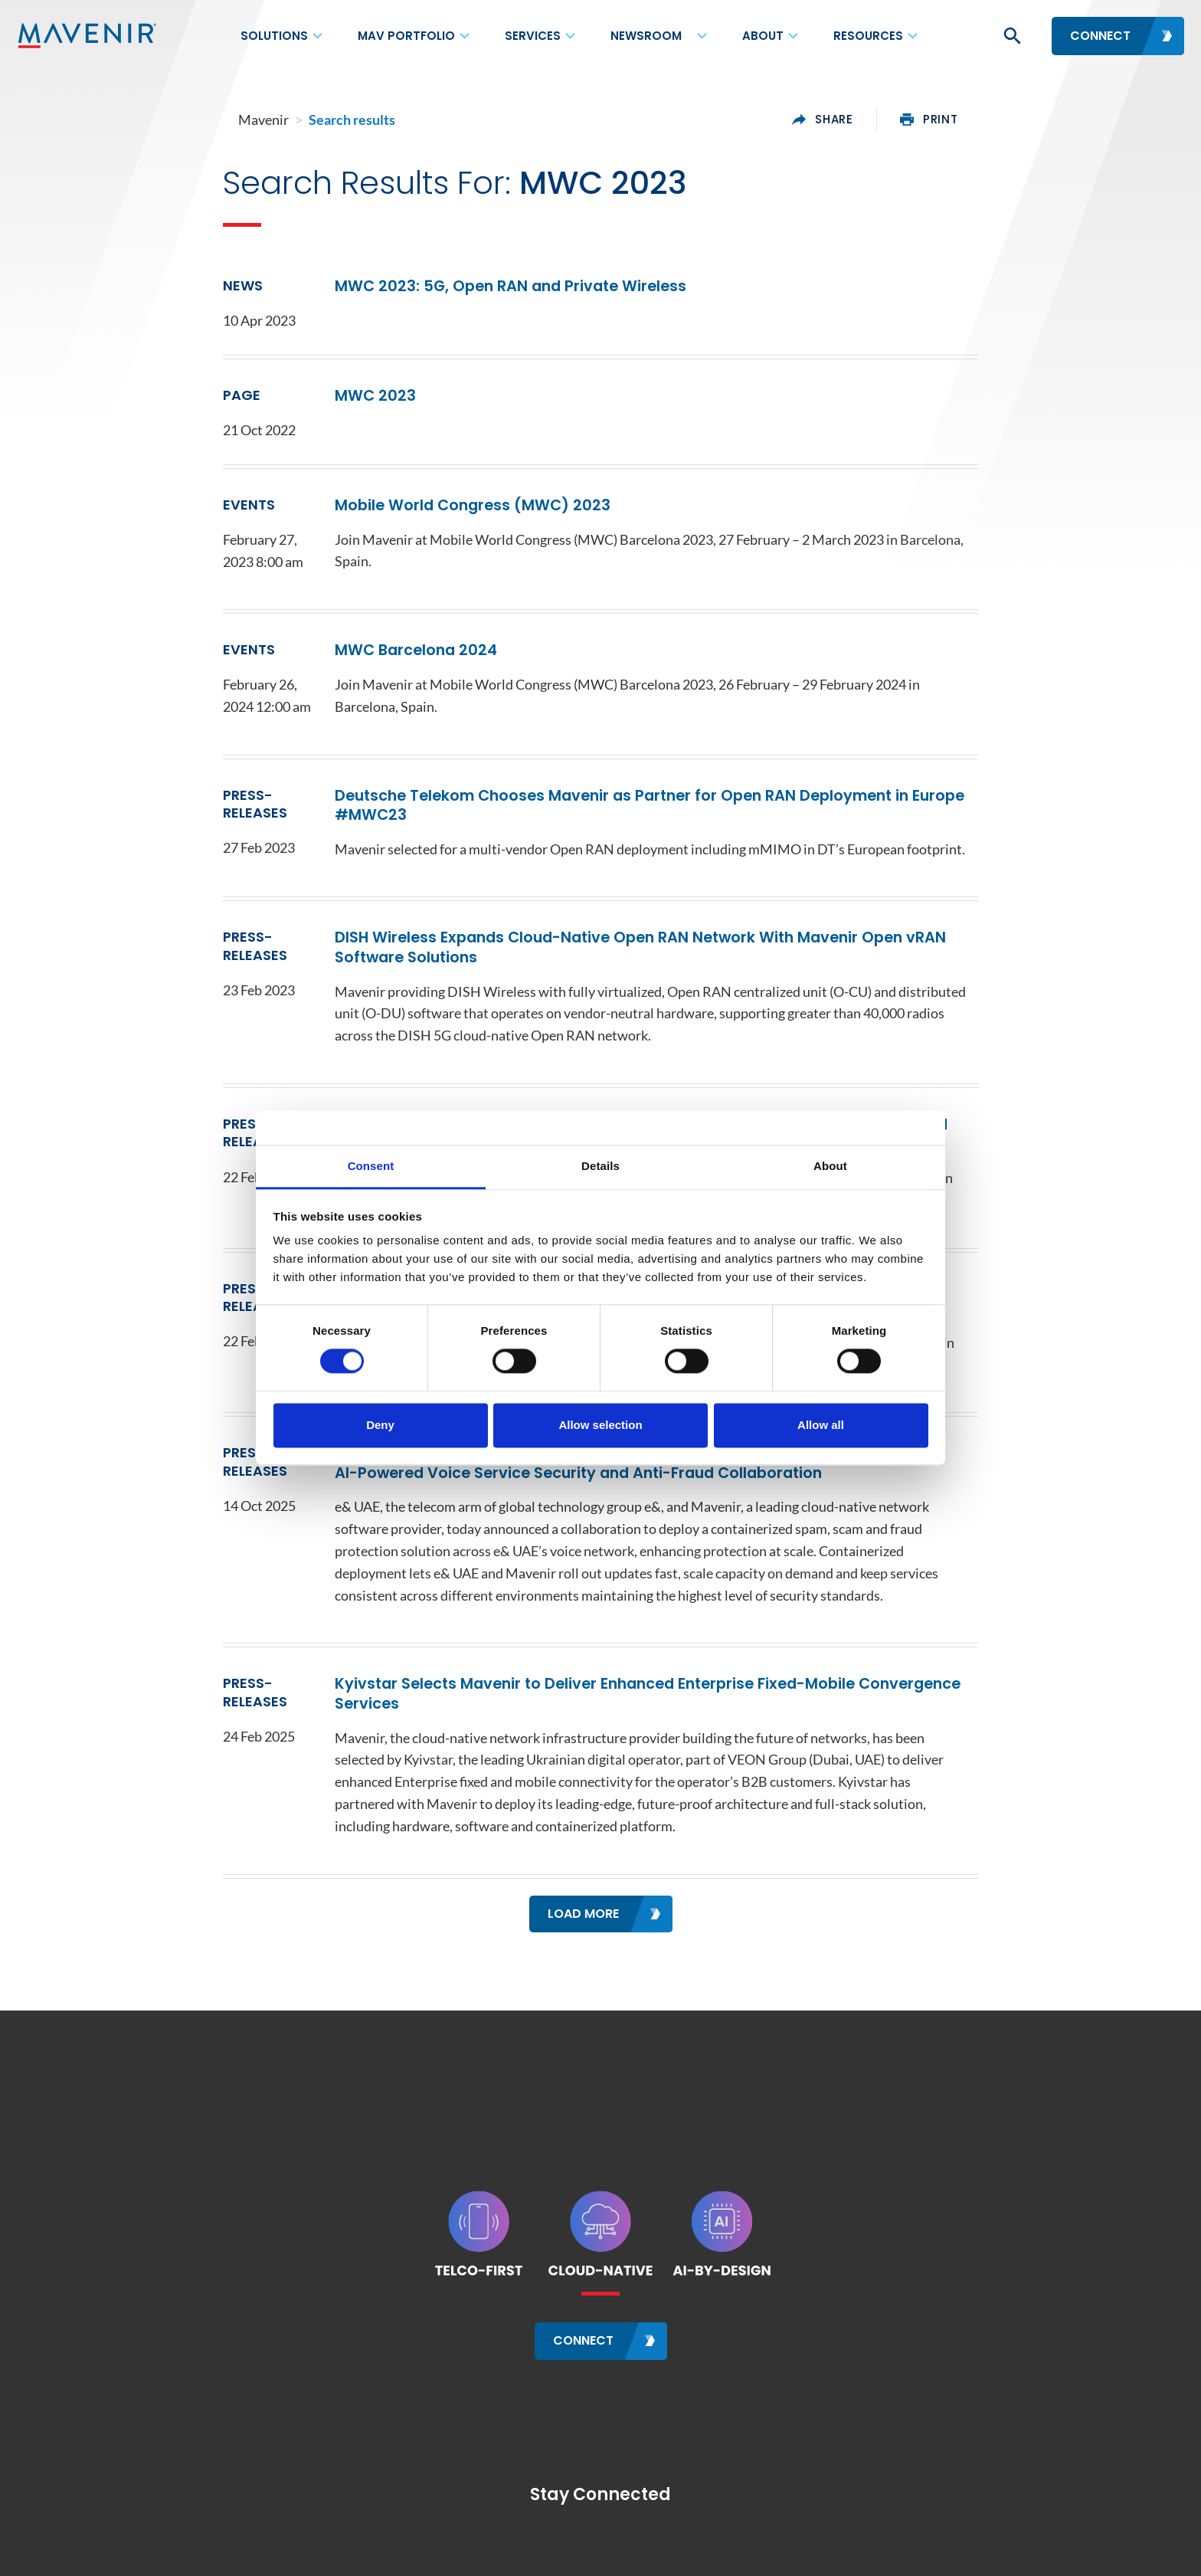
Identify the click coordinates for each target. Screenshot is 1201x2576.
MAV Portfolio (406, 36)
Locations (288, 2550)
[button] (1011, 36)
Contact (223, 2550)
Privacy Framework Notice (843, 2550)
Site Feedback (964, 2550)
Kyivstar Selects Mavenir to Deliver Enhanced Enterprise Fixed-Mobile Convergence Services (657, 1635)
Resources (868, 36)
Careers (352, 2550)
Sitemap (413, 2550)
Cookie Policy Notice (706, 2550)
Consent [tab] (371, 1165)
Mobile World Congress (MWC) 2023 (411, 514)
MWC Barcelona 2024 (346, 646)
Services (533, 36)
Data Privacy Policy (586, 2550)
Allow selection (600, 1424)
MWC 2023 (297, 405)
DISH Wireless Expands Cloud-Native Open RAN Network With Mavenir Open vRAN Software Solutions (651, 916)
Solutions (274, 36)
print (1042, 119)
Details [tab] (600, 1165)
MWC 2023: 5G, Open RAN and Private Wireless (454, 295)
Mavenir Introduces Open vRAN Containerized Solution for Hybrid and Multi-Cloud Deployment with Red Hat (613, 1087)
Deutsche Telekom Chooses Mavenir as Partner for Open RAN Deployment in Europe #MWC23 (662, 778)
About (763, 36)
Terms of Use (486, 2550)
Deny (380, 1424)
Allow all (820, 1424)
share (936, 119)
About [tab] (830, 1165)
